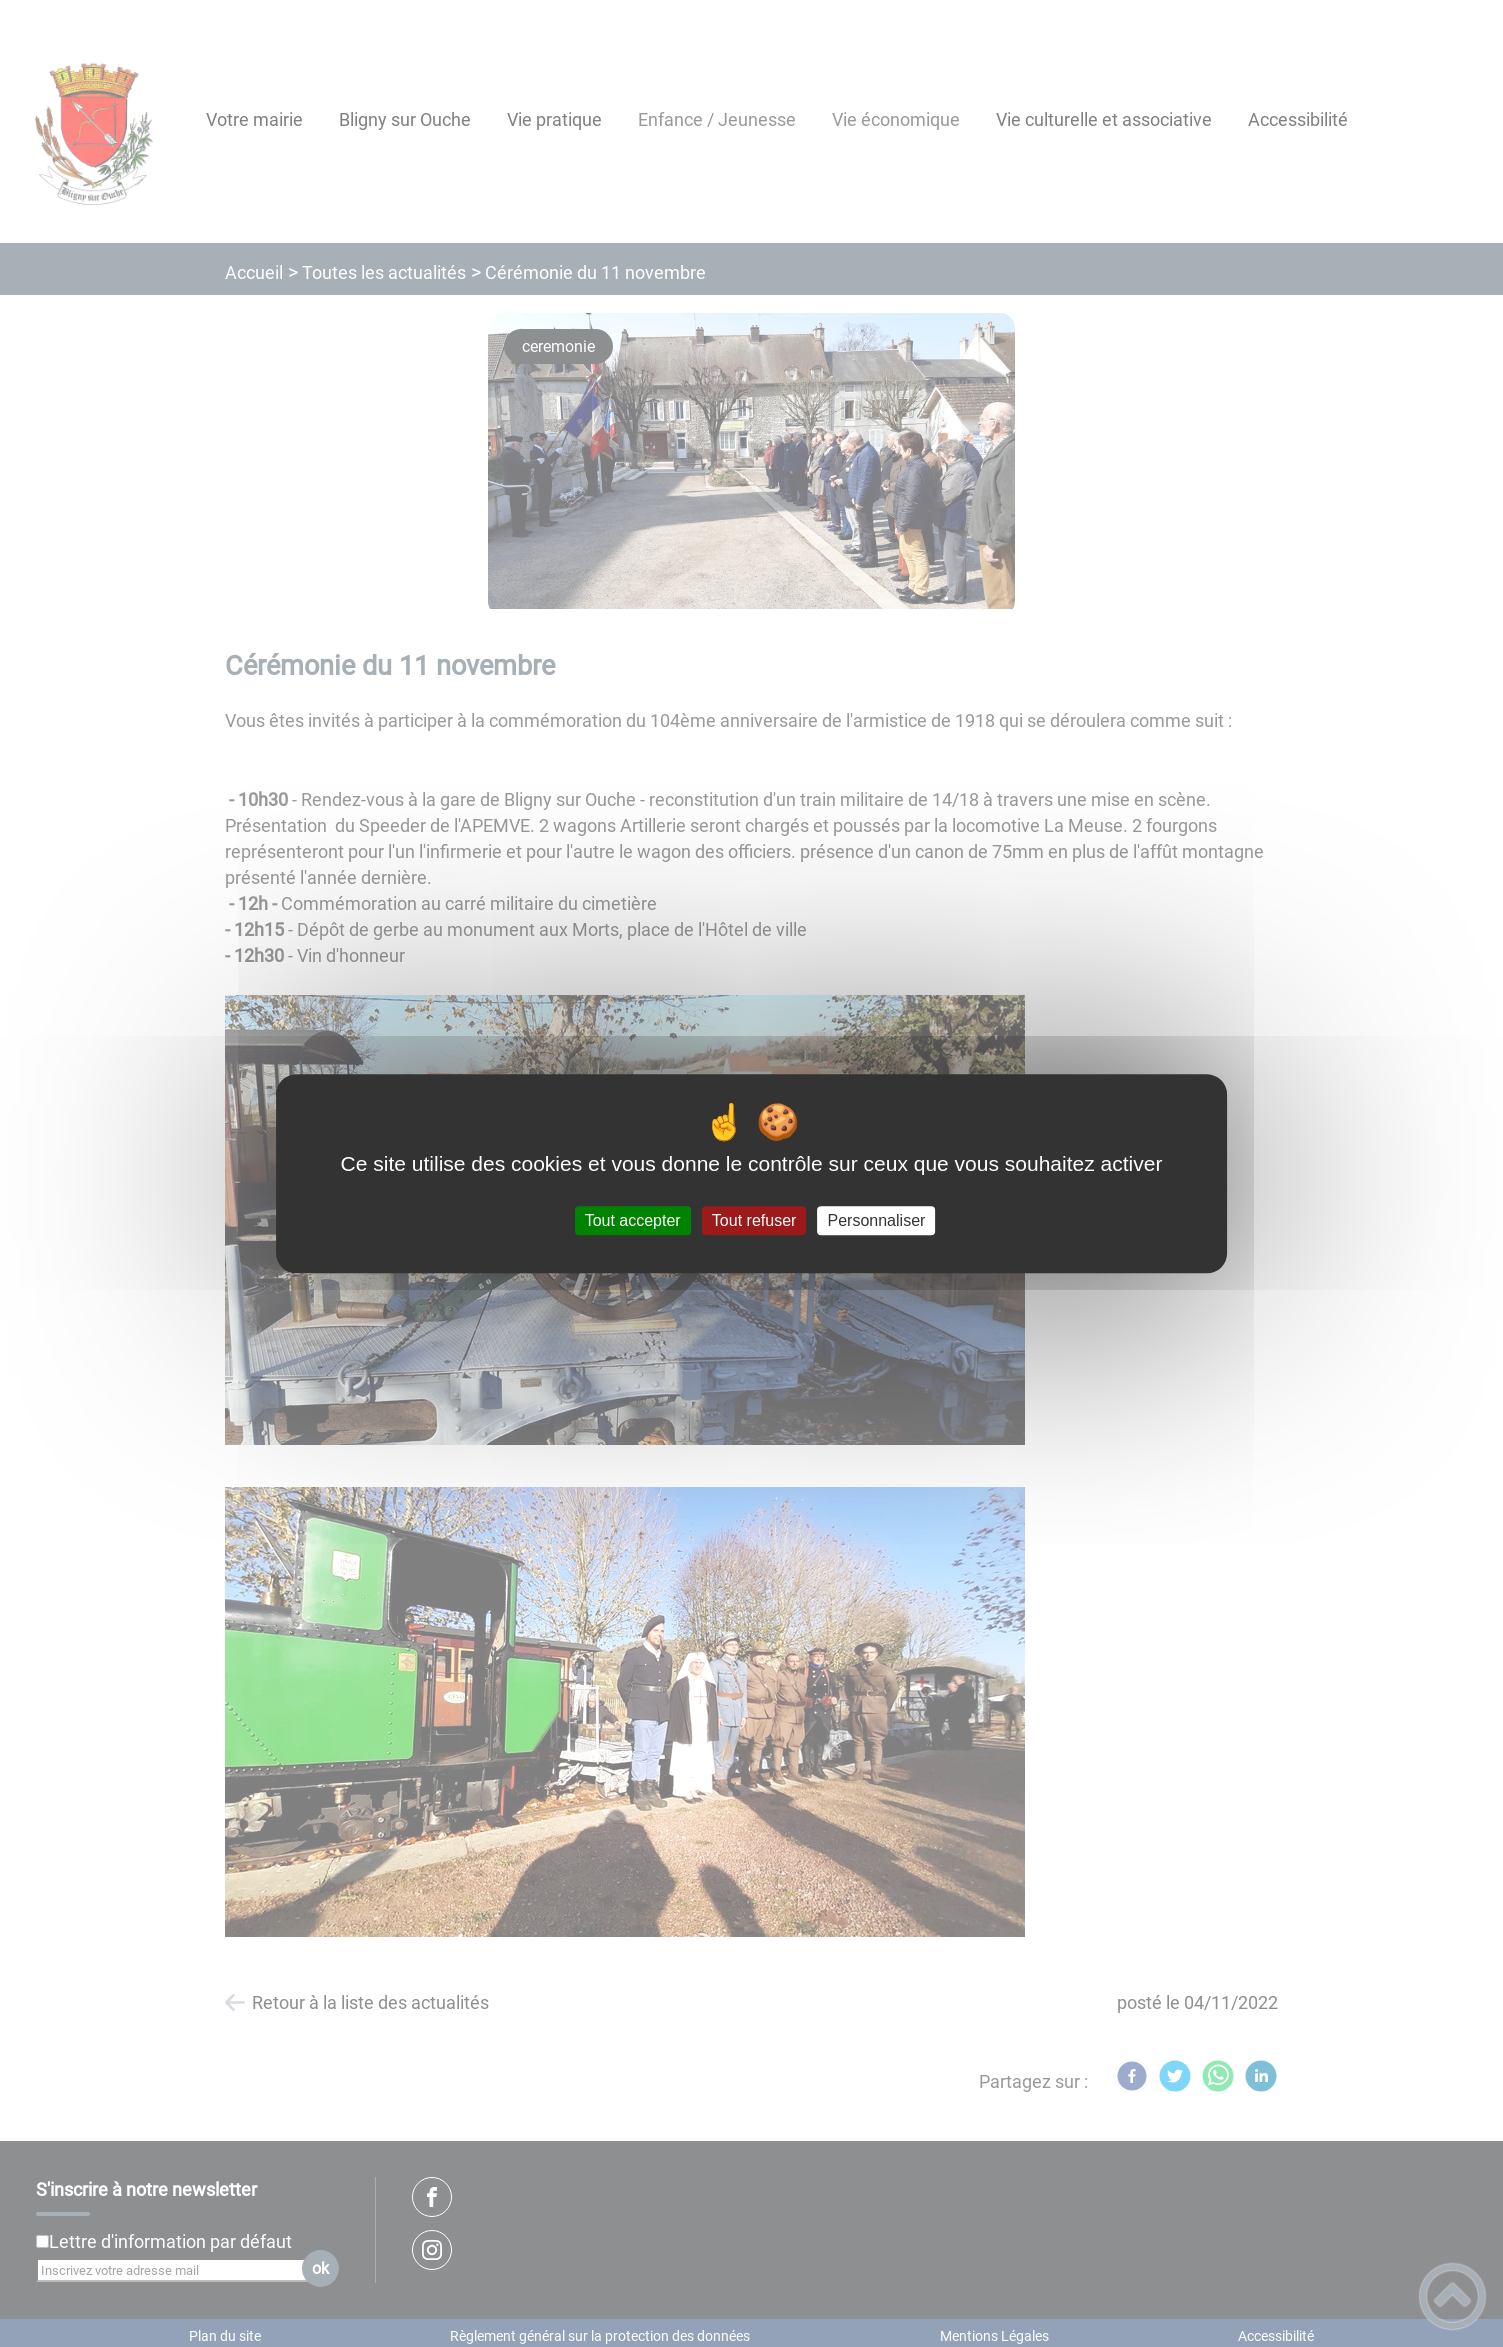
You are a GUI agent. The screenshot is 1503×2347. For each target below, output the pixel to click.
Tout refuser (754, 1220)
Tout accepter (633, 1220)
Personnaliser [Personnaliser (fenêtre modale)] (877, 1220)
